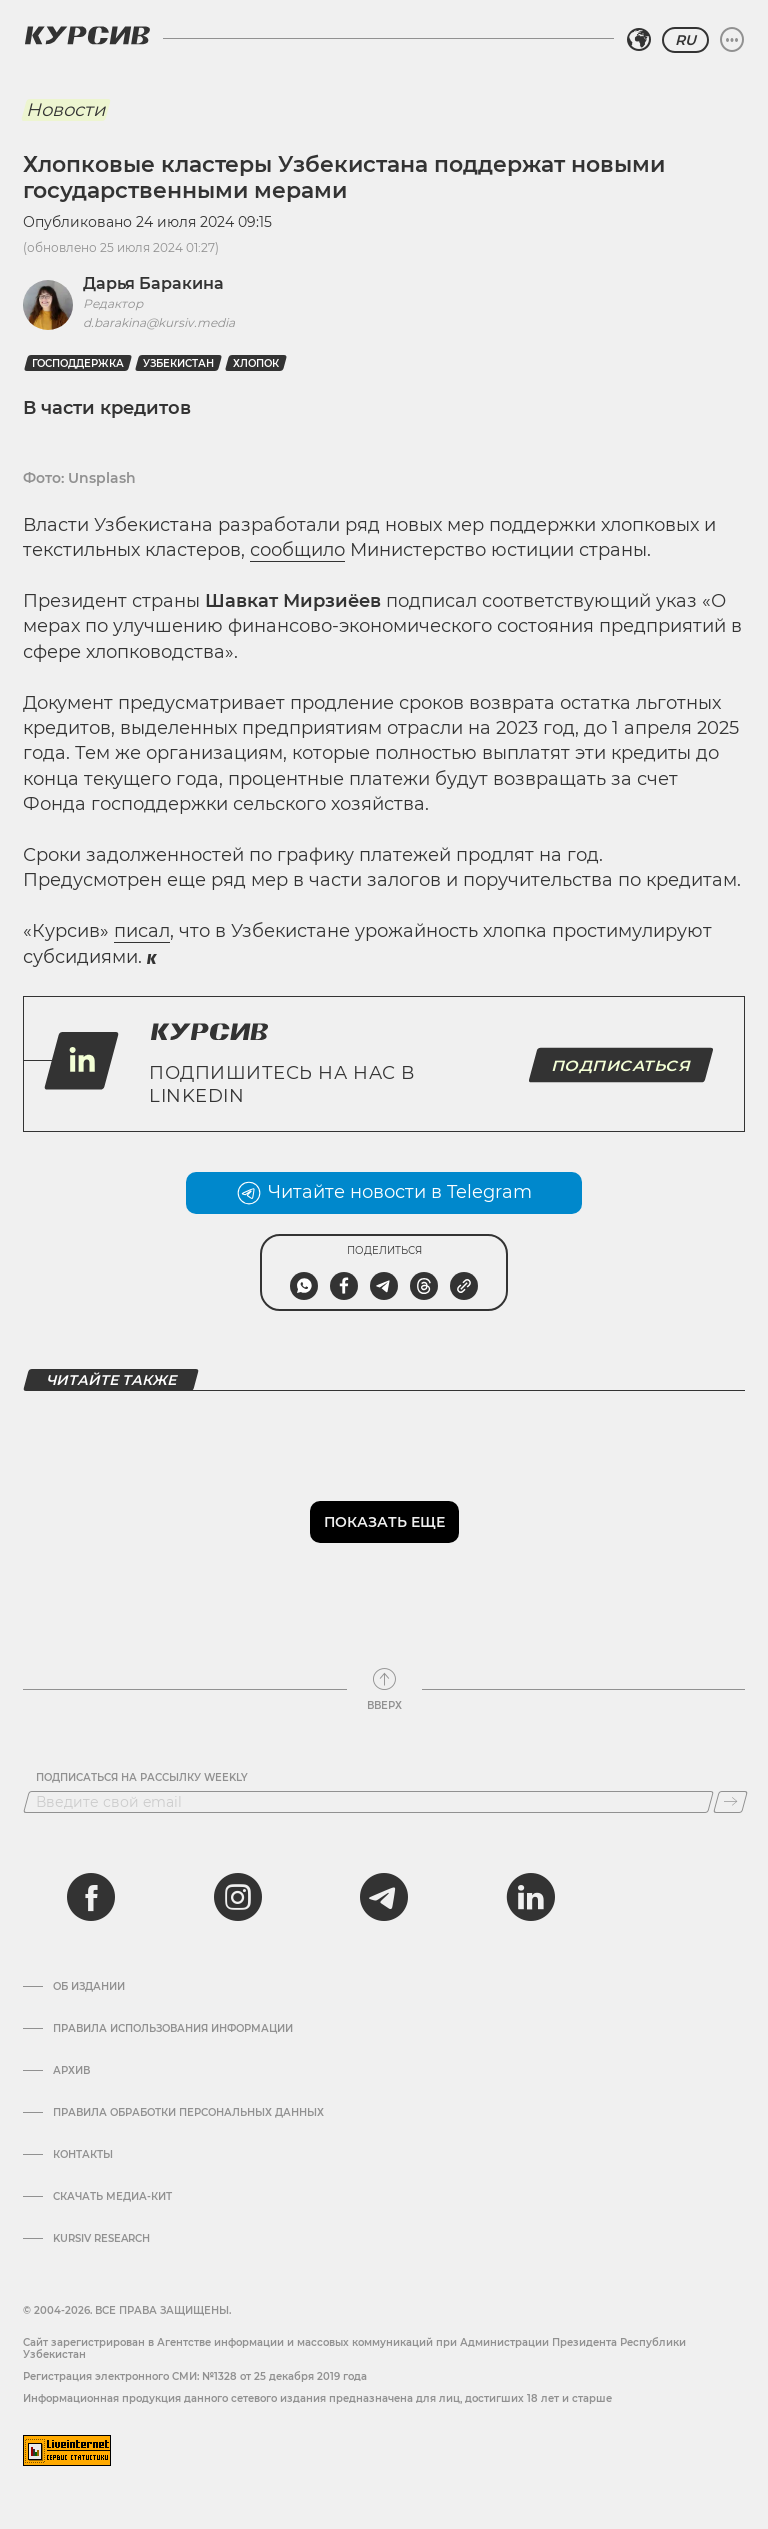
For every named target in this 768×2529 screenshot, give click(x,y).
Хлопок (256, 363)
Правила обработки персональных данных (188, 2113)
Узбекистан (178, 363)
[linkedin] (530, 1897)
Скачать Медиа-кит (112, 2197)
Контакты (83, 2155)
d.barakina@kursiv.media (159, 322)
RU (685, 40)
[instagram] (238, 1897)
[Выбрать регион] (639, 40)
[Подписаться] (730, 1802)
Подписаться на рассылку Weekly (142, 1778)
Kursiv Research (101, 2239)
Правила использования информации (173, 2029)
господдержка (78, 363)
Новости (65, 110)
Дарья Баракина (153, 283)
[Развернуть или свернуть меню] (732, 40)
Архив (71, 2071)
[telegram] (384, 1897)
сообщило (297, 550)
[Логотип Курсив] (87, 35)
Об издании (89, 1987)
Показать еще (384, 1522)
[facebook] (91, 1897)
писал (142, 931)
